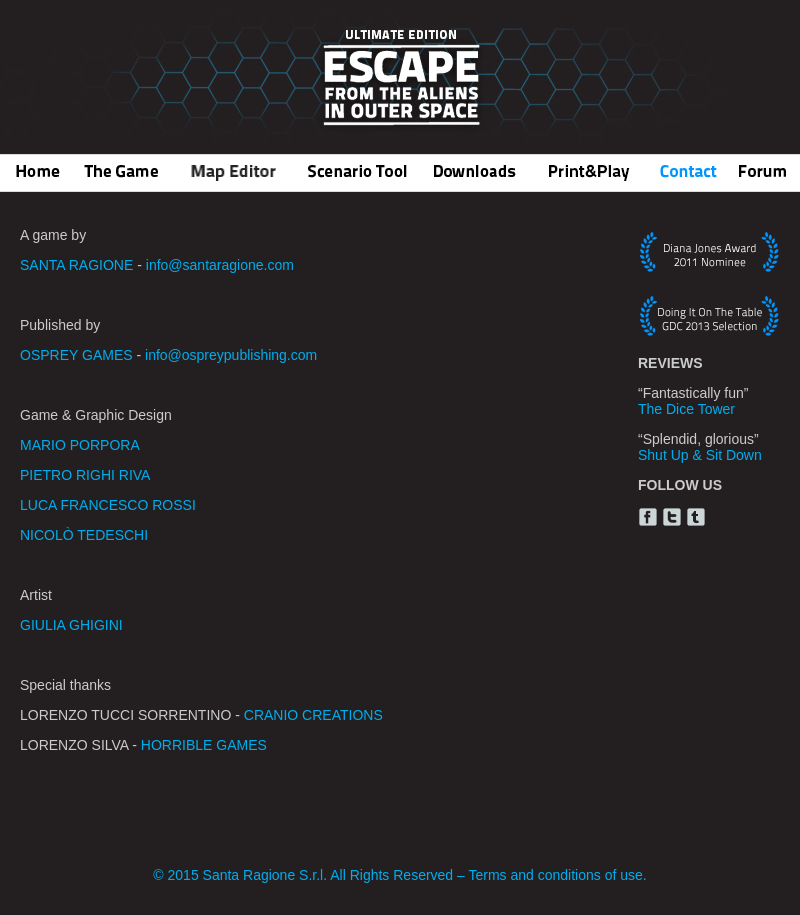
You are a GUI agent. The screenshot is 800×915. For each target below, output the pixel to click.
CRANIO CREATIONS (313, 715)
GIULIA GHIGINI (71, 625)
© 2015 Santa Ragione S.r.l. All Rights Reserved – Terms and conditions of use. (399, 875)
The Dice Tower (686, 409)
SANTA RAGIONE (76, 265)
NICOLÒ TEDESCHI (84, 535)
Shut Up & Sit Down (700, 455)
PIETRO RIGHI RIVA (85, 475)
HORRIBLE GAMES (204, 745)
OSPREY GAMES (76, 355)
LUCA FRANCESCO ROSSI (108, 505)
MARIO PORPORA (80, 445)
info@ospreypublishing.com (231, 355)
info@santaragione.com (220, 265)
